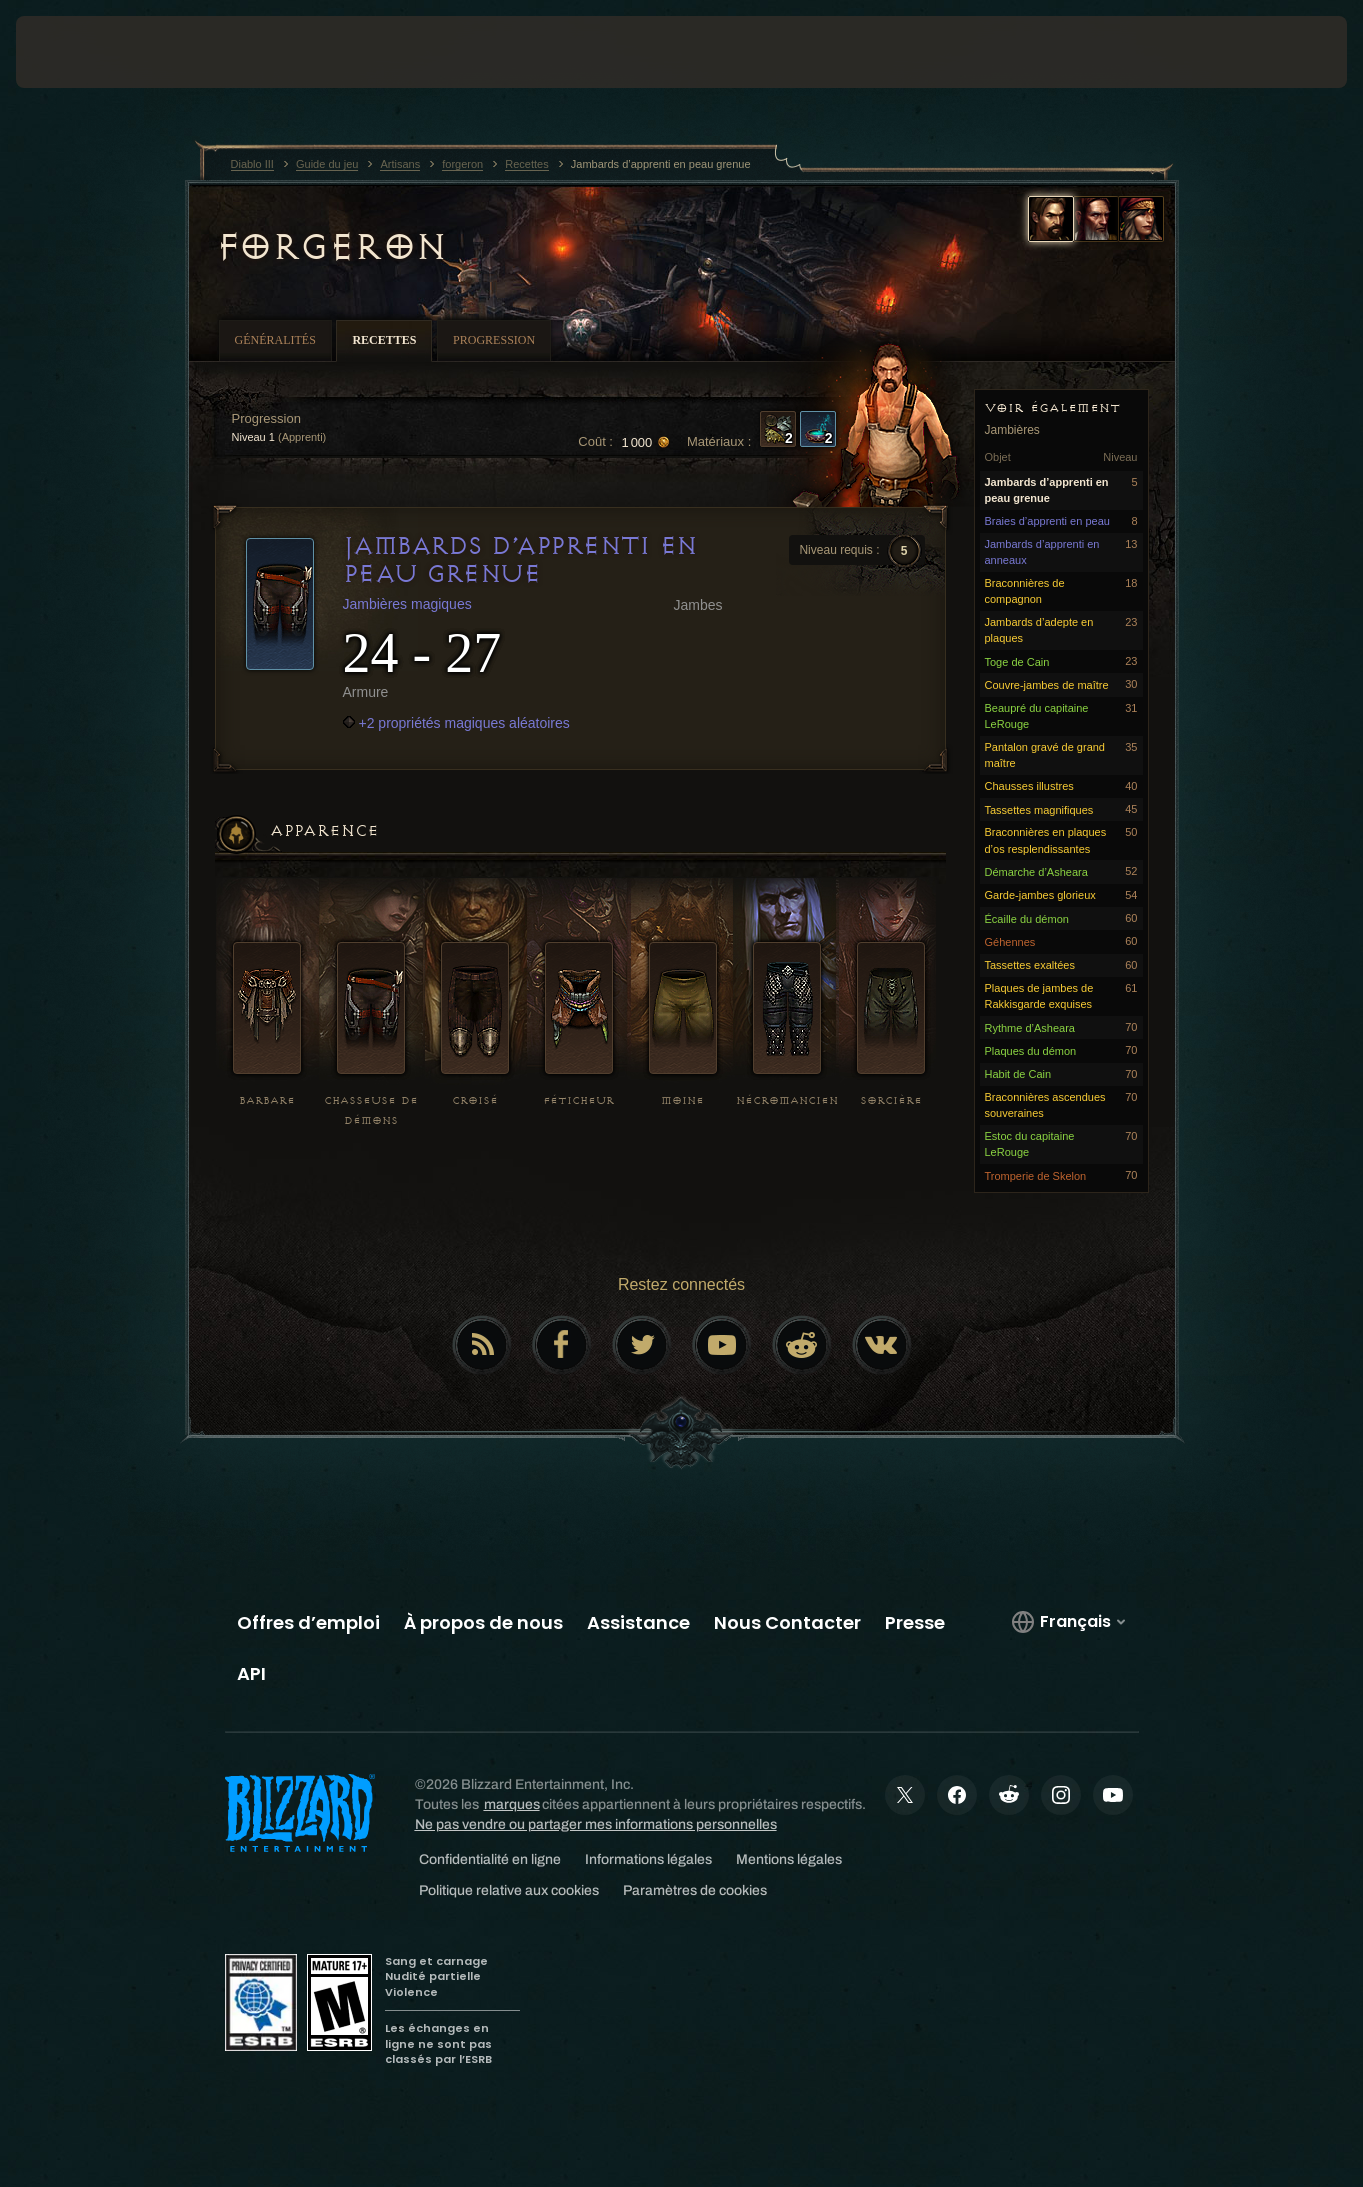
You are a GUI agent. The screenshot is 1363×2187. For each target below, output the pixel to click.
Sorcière (891, 1100)
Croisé (475, 1100)
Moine (682, 1100)
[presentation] (78, 52)
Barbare (267, 1100)
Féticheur (578, 1100)
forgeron (331, 247)
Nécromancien (787, 1100)
